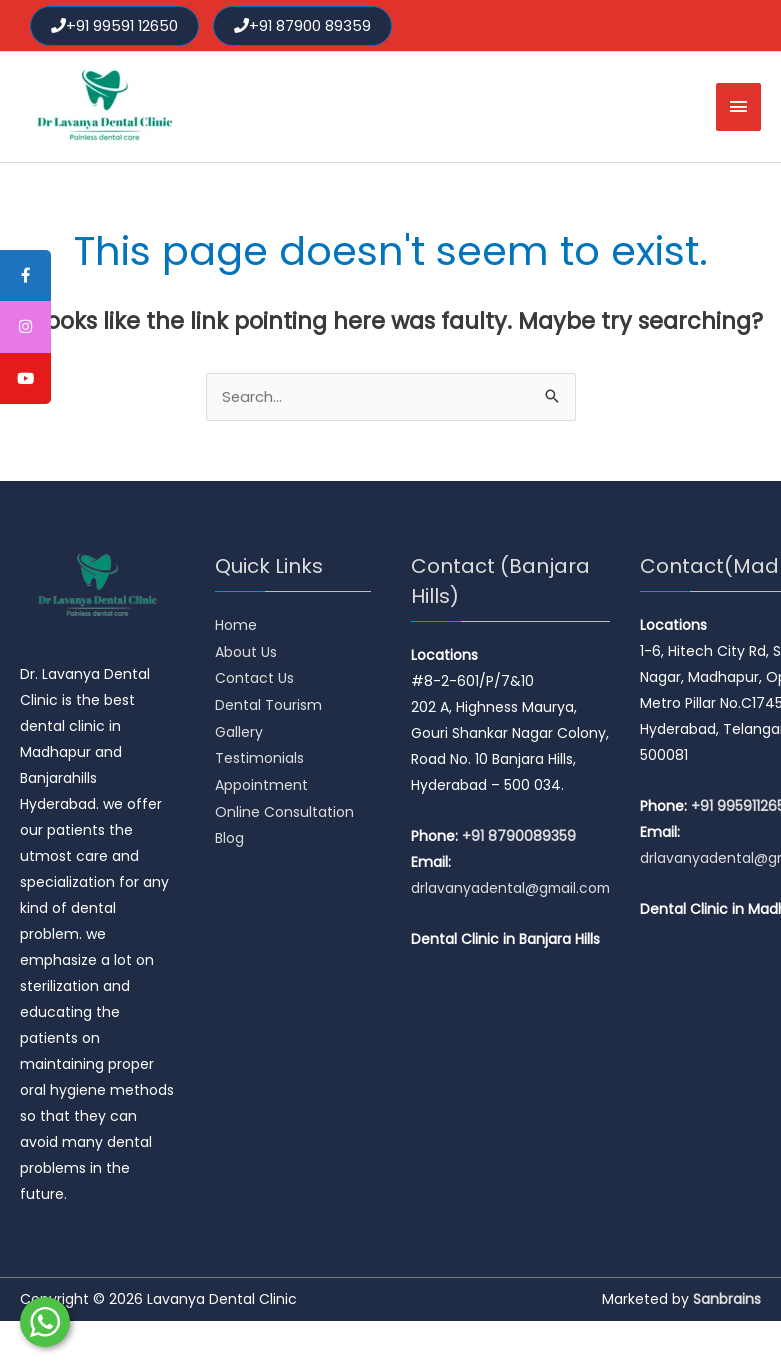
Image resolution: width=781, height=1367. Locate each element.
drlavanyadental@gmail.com (512, 888)
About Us (246, 651)
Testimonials (259, 755)
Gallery (239, 729)
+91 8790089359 (519, 836)
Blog (229, 833)
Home (236, 625)
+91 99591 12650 (116, 24)
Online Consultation (284, 807)
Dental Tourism (268, 703)
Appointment (261, 781)
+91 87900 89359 (306, 24)
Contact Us (254, 677)
